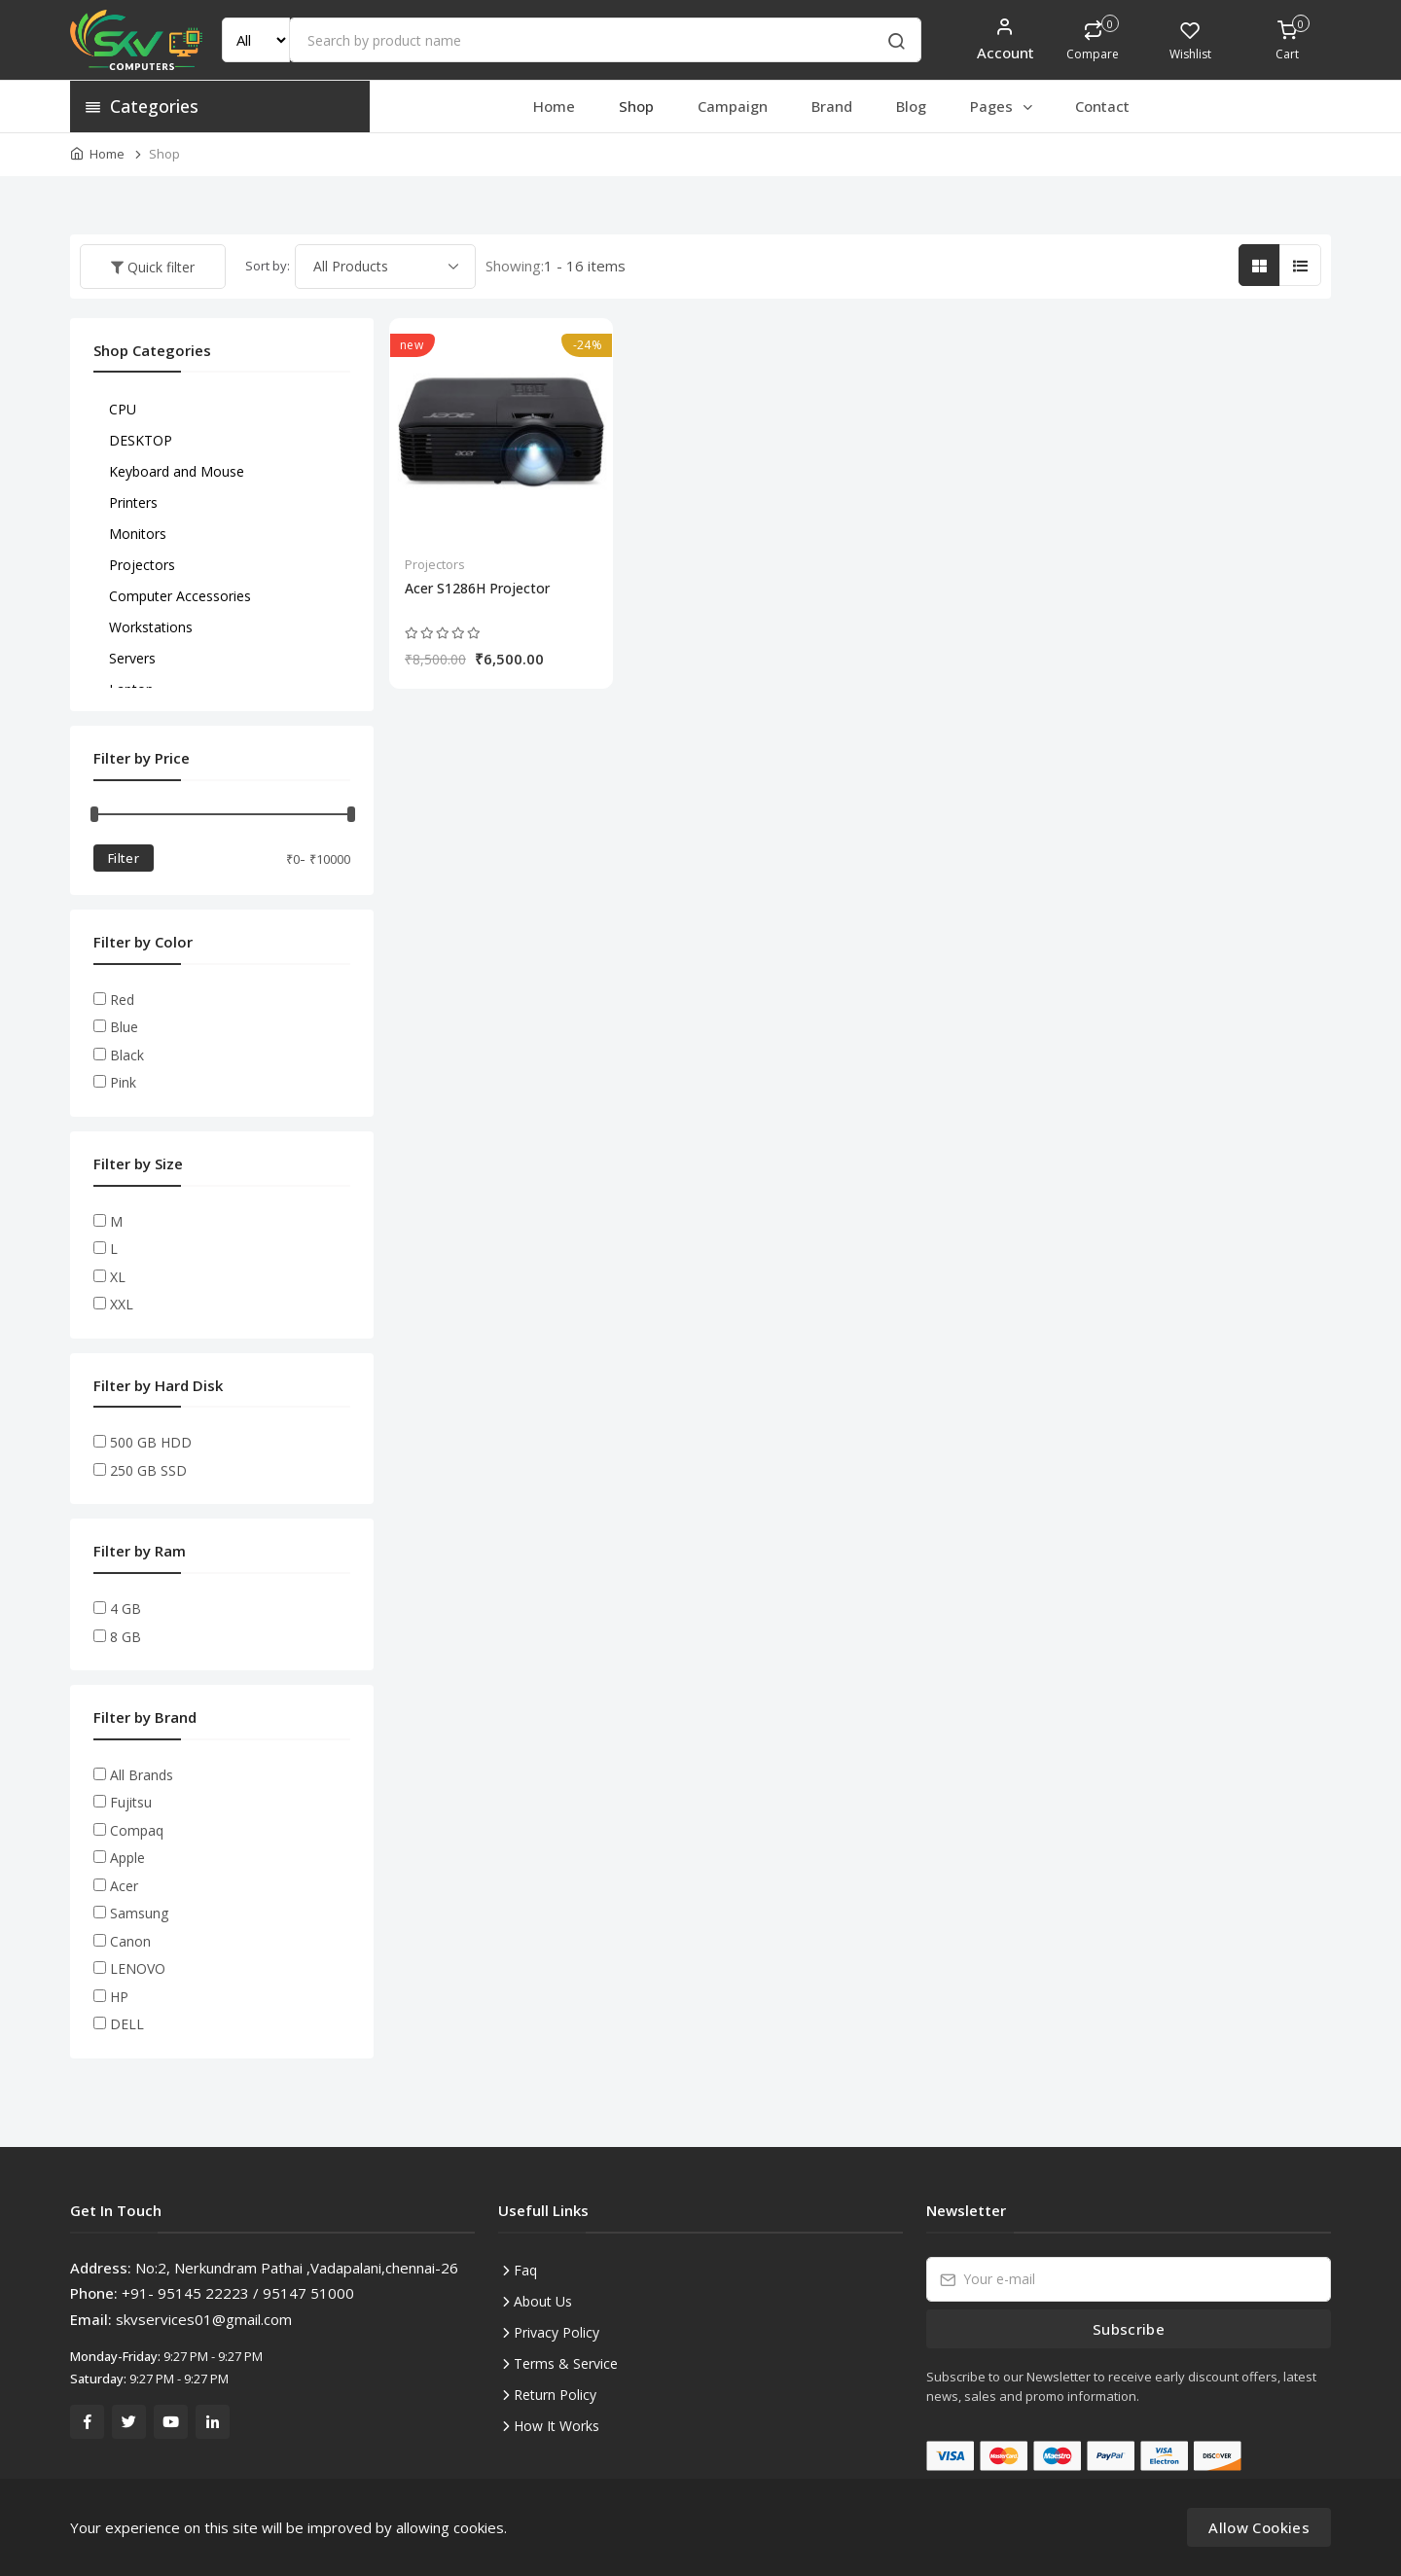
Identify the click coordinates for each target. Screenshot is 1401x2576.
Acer (124, 1886)
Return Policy (555, 2394)
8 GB (125, 1637)
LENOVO (137, 1968)
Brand (831, 106)
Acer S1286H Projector (477, 588)
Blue (124, 1027)
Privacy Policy (556, 2332)
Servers (132, 658)
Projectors (435, 564)
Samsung (139, 1913)
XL (118, 1277)
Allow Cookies (1259, 2527)
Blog (911, 106)
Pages (1002, 106)
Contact (1102, 106)
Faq (525, 2270)
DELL (127, 2024)
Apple (127, 1857)
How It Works (556, 2425)
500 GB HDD (151, 1442)
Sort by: (267, 265)
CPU (122, 409)
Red (122, 999)
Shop (636, 106)
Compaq (136, 1830)
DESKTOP (140, 440)
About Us (543, 2301)
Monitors (137, 533)
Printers (133, 502)
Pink (123, 1082)
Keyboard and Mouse (176, 471)
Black (127, 1055)
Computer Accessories (180, 596)
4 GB (125, 1608)
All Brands (141, 1775)
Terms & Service (566, 2363)
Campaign (733, 106)
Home (554, 106)
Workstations (151, 627)
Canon (130, 1941)
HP (119, 1996)
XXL (121, 1304)
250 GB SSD (148, 1470)
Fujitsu (131, 1802)
